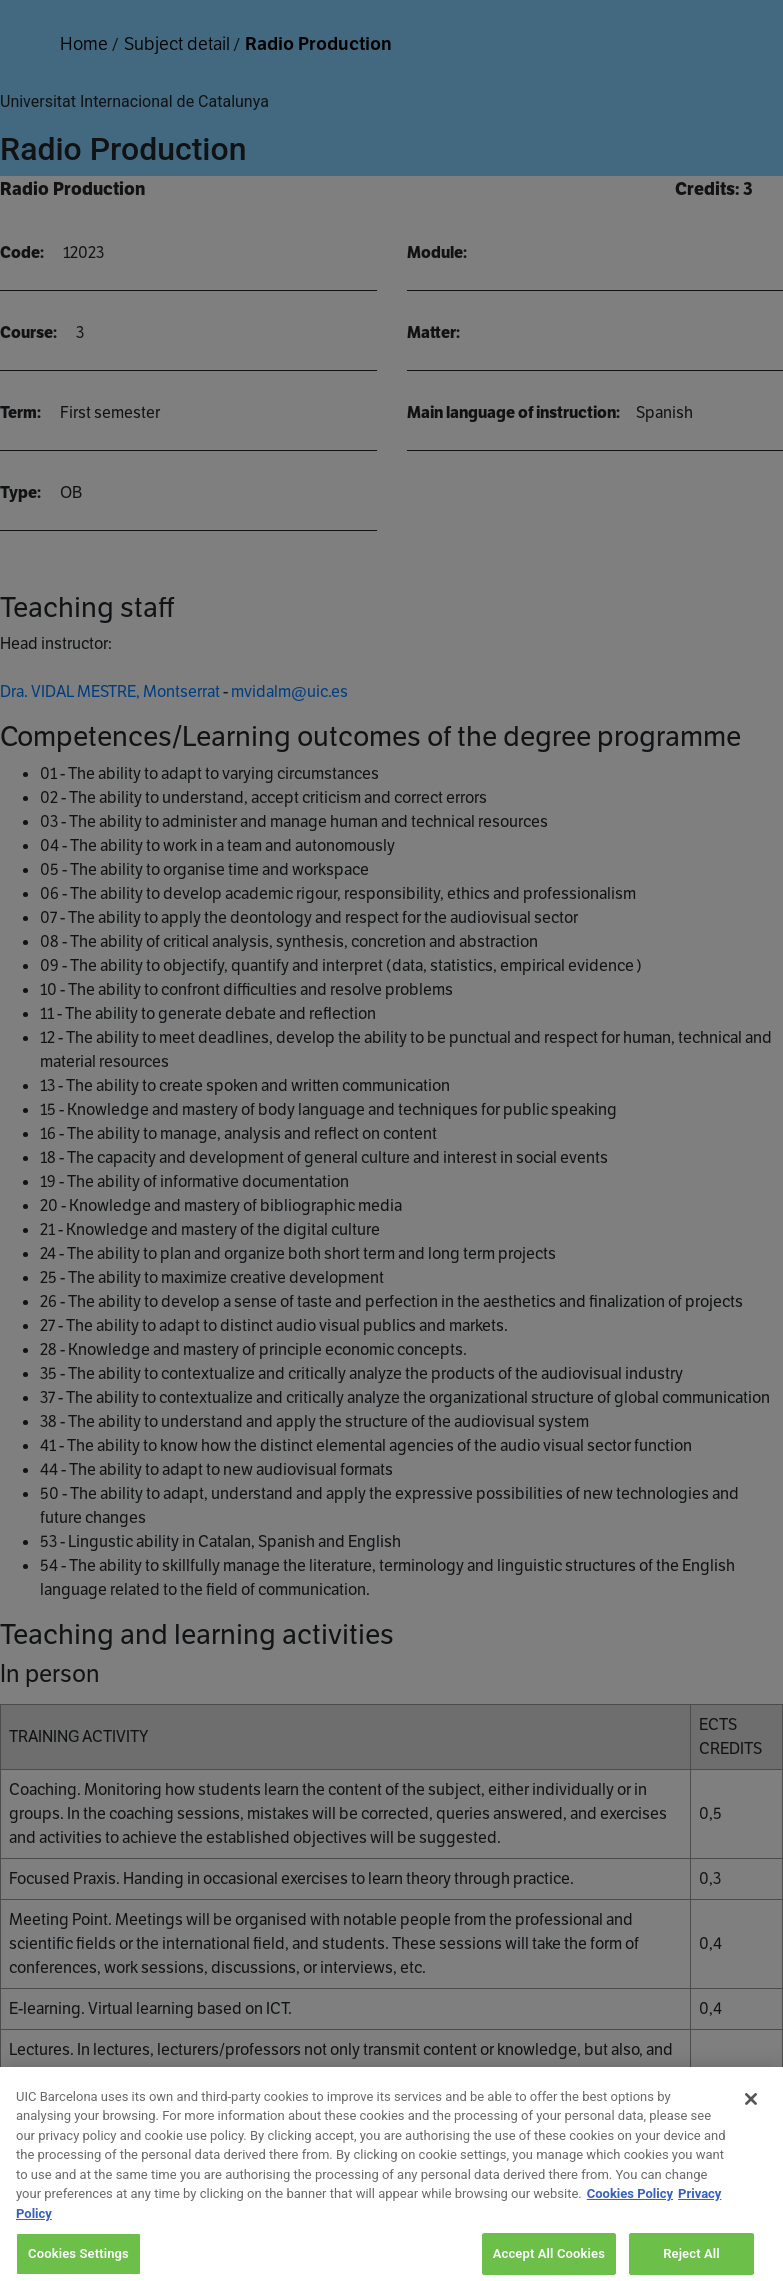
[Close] (751, 2109)
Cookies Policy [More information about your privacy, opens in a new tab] (630, 2204)
